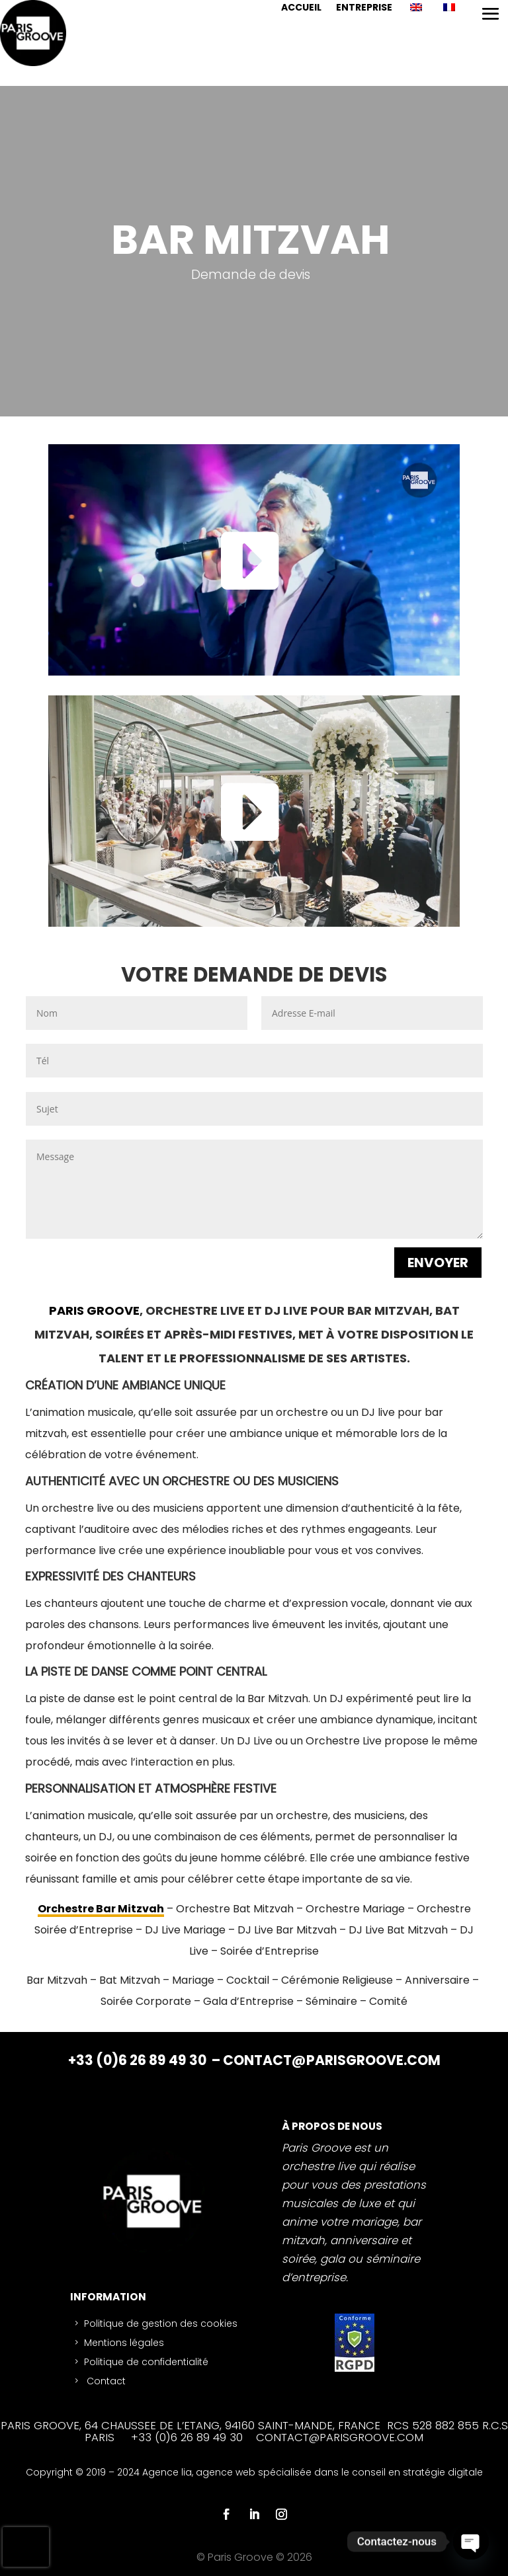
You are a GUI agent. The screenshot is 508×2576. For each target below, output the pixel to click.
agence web (227, 2472)
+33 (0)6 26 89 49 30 (138, 2060)
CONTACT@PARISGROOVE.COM (332, 2060)
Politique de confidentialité (146, 2361)
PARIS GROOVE (94, 1310)
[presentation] (26, 2547)
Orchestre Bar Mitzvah (101, 1908)
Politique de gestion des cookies (160, 2323)
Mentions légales (124, 2342)
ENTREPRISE (364, 8)
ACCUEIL (301, 8)
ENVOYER (437, 1262)
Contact (105, 2381)
